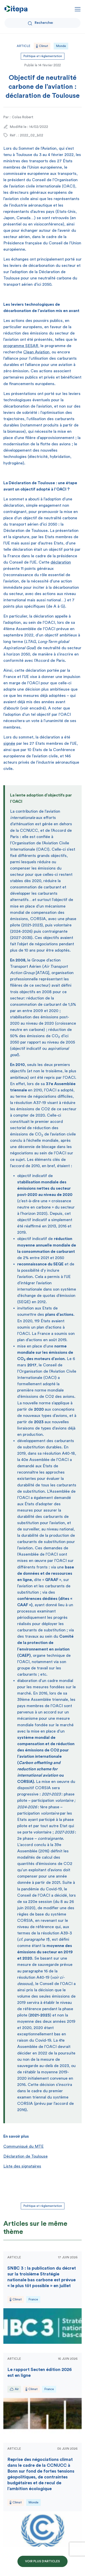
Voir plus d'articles (42, 2561)
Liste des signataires (22, 2166)
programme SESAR (20, 346)
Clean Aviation (36, 352)
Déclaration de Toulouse (25, 2156)
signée (9, 743)
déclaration (61, 562)
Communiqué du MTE (23, 2146)
